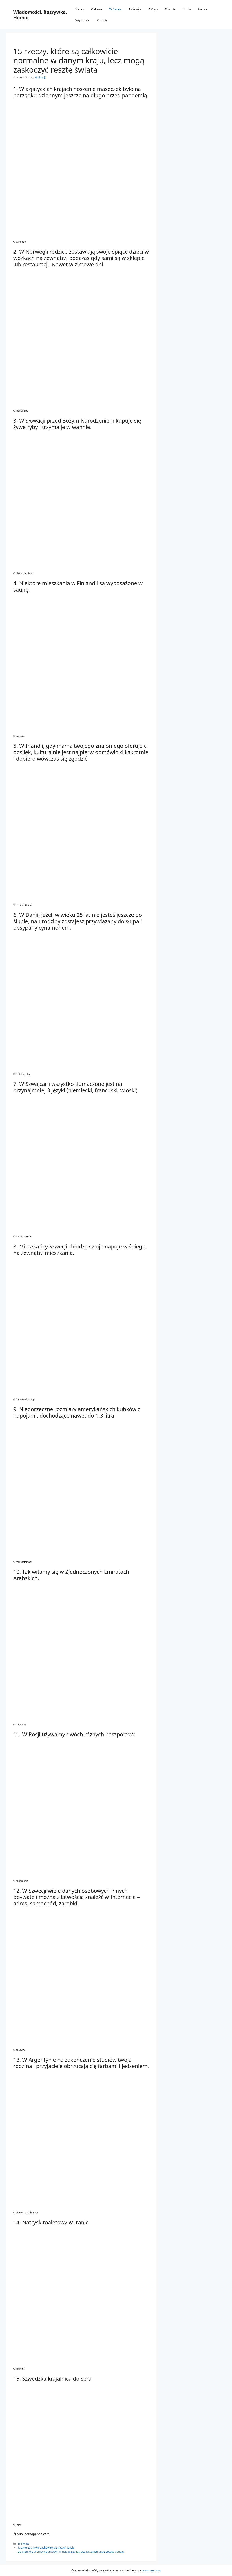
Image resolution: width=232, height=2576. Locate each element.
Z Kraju (153, 9)
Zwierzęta (135, 9)
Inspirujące (82, 20)
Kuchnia (102, 20)
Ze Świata (115, 9)
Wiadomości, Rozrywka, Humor (40, 15)
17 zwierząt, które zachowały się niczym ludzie (46, 2547)
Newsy (79, 9)
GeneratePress (151, 2570)
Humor (202, 9)
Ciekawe (96, 9)
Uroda (187, 9)
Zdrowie (170, 9)
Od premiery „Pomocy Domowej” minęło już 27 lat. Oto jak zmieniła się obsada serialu (71, 2551)
